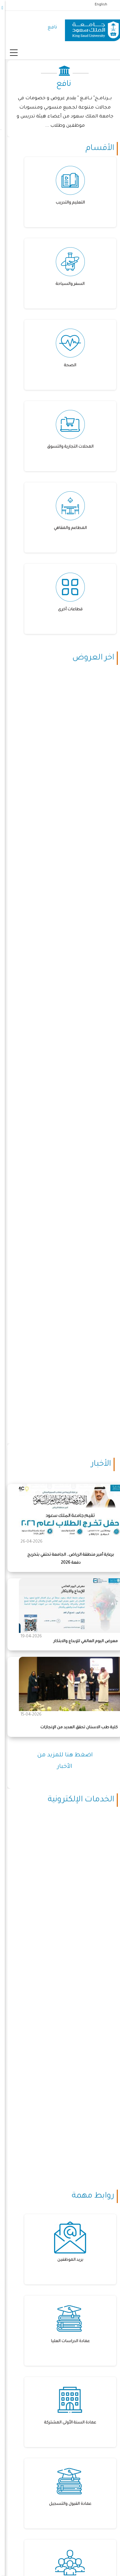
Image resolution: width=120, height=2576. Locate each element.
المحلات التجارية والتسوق (65, 447)
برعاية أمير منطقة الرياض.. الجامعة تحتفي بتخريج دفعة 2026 (65, 1559)
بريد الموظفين (65, 2260)
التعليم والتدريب (65, 203)
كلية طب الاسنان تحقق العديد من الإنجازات (74, 1727)
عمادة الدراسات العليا (65, 2341)
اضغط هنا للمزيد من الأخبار (60, 1761)
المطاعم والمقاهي (65, 528)
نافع (47, 27)
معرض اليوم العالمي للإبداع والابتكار (81, 1641)
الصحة (65, 365)
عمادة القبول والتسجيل (65, 2504)
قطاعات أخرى (65, 609)
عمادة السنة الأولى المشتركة (65, 2423)
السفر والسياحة (65, 284)
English (96, 5)
